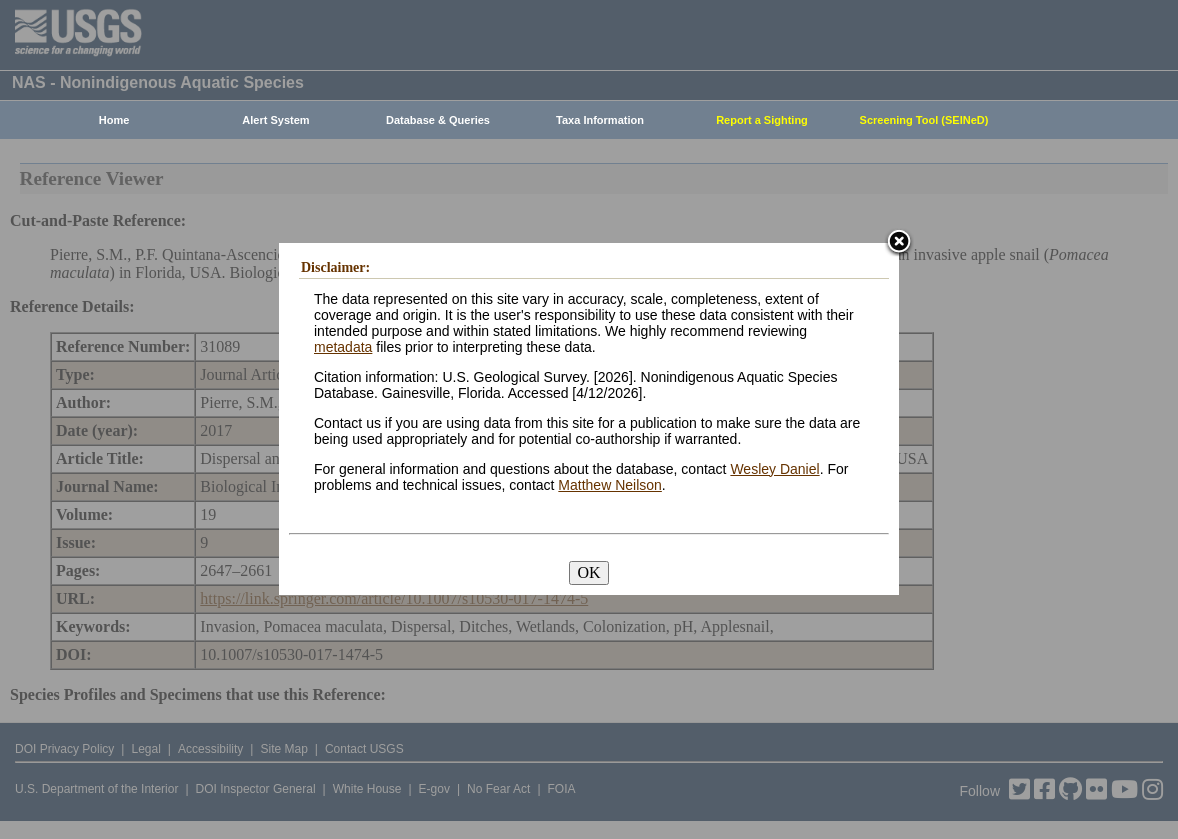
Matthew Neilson (610, 485)
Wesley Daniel (774, 469)
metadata (343, 347)
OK (588, 572)
